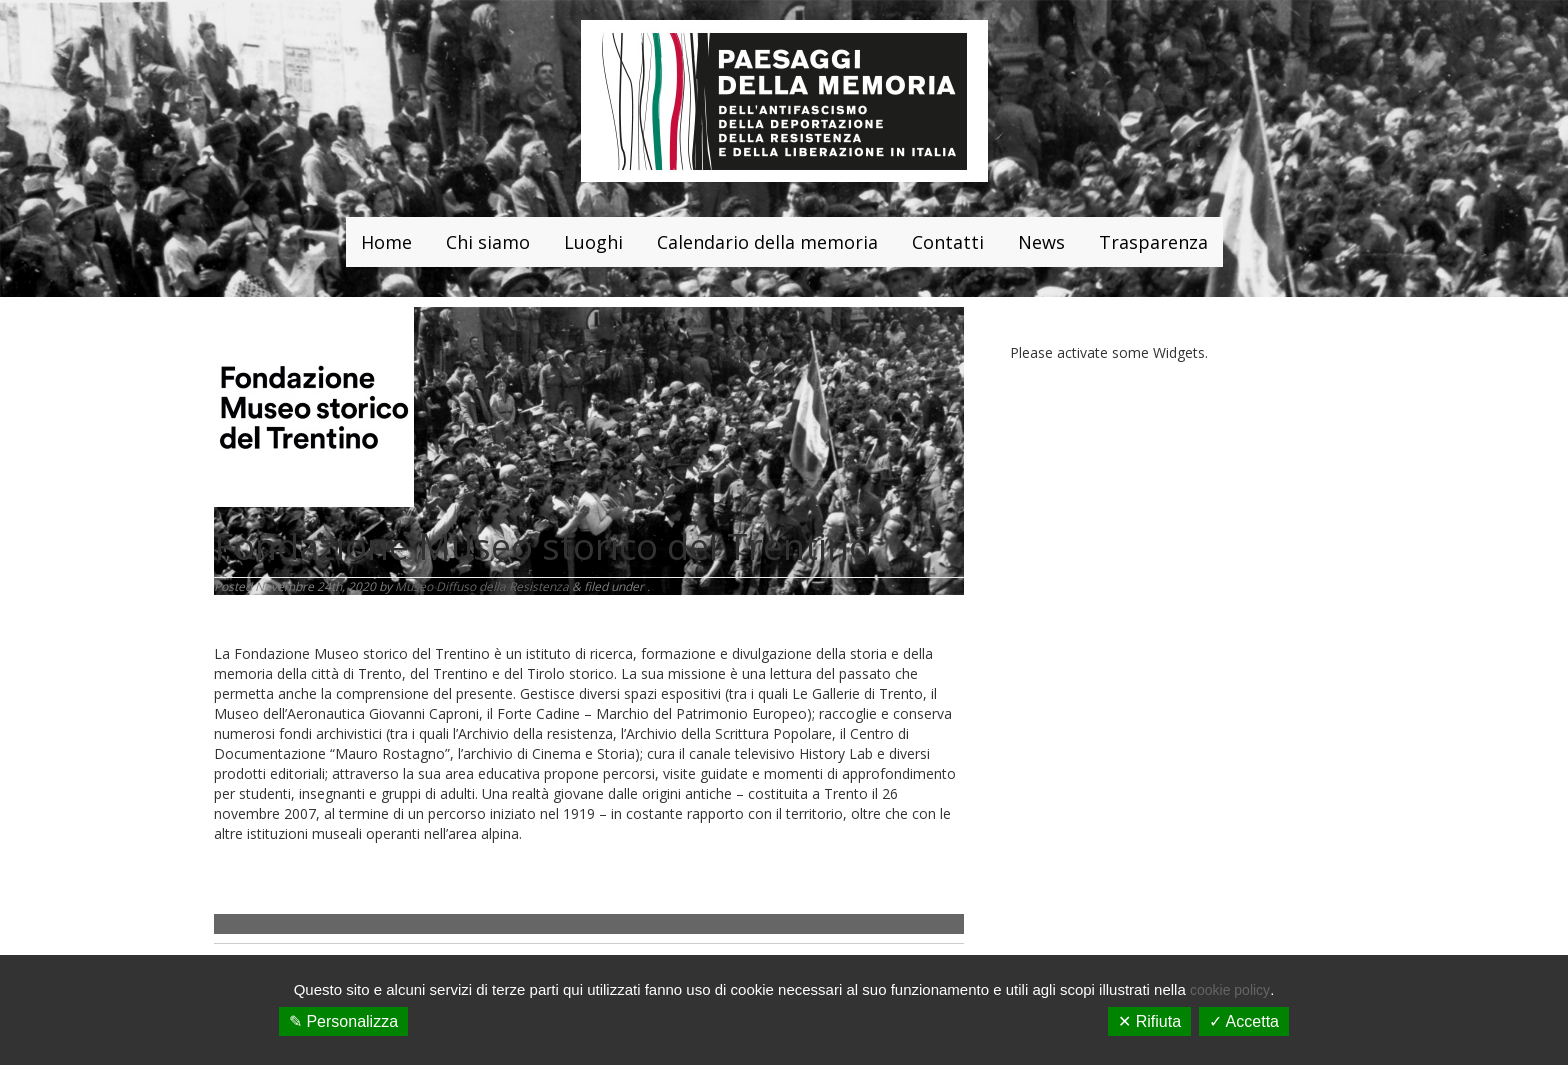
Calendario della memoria (767, 242)
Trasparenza (1153, 242)
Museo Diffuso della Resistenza (482, 586)
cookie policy (1230, 990)
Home (386, 242)
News (1041, 242)
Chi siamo (488, 242)
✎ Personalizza (343, 1021)
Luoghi (593, 242)
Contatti (948, 242)
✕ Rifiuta (1149, 1021)
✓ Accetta (1244, 1021)
